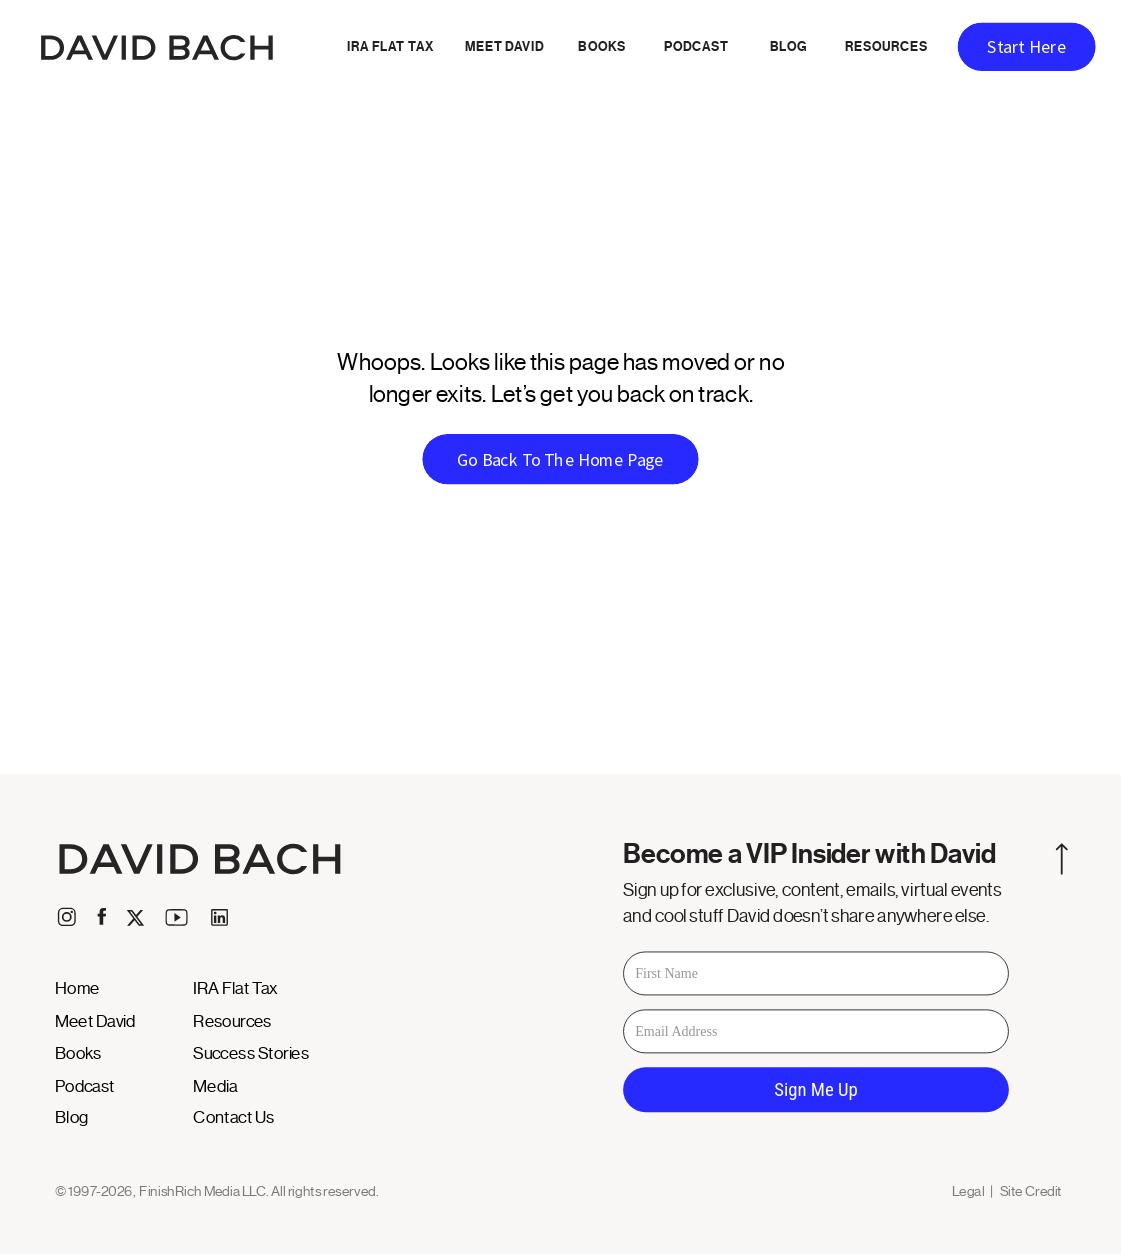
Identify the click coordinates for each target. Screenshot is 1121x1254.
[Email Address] (816, 1032)
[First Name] (816, 974)
